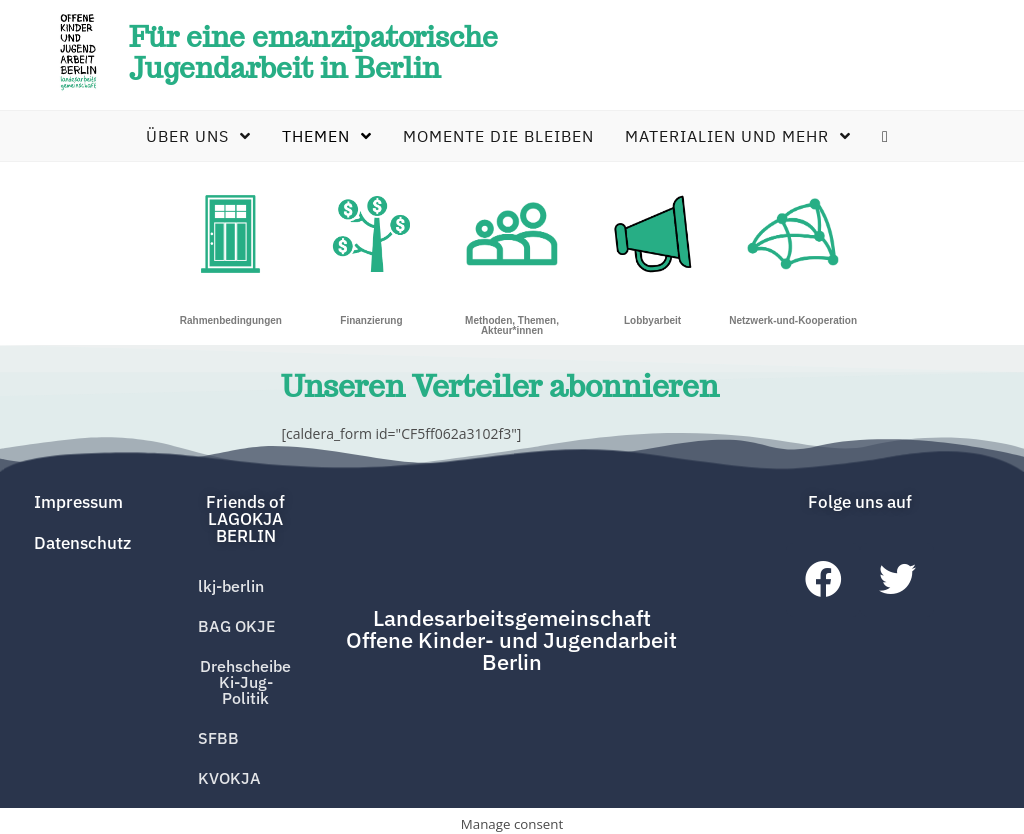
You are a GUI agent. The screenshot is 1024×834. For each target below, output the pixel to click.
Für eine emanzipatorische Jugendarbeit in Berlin (329, 53)
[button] (245, 523)
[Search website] (880, 140)
